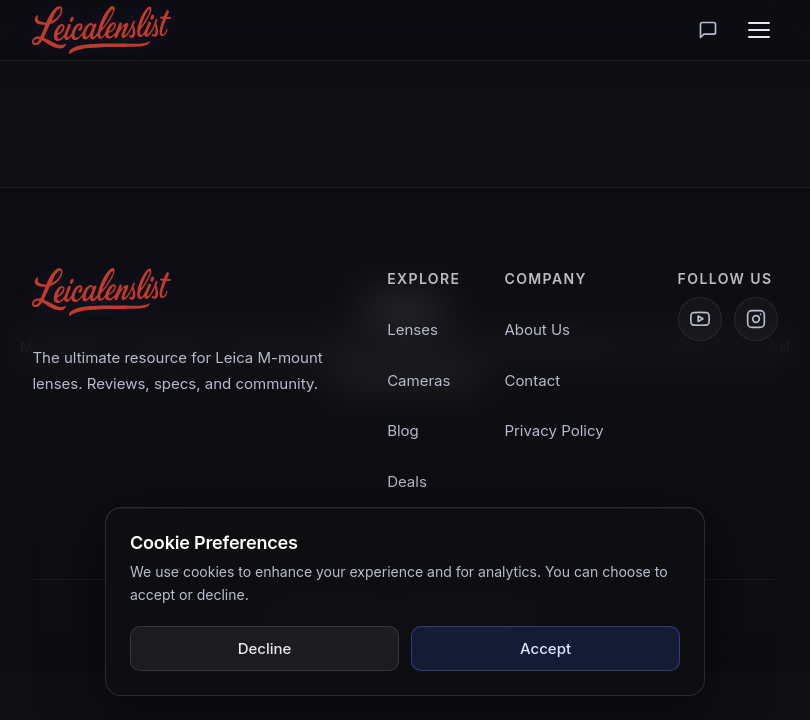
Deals (407, 481)
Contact (532, 380)
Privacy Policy (553, 430)
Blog (403, 430)
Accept (545, 648)
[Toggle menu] (759, 30)
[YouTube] (700, 319)
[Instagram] (756, 319)
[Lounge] (708, 30)
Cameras (418, 380)
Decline (265, 648)
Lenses (412, 329)
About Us (537, 329)
